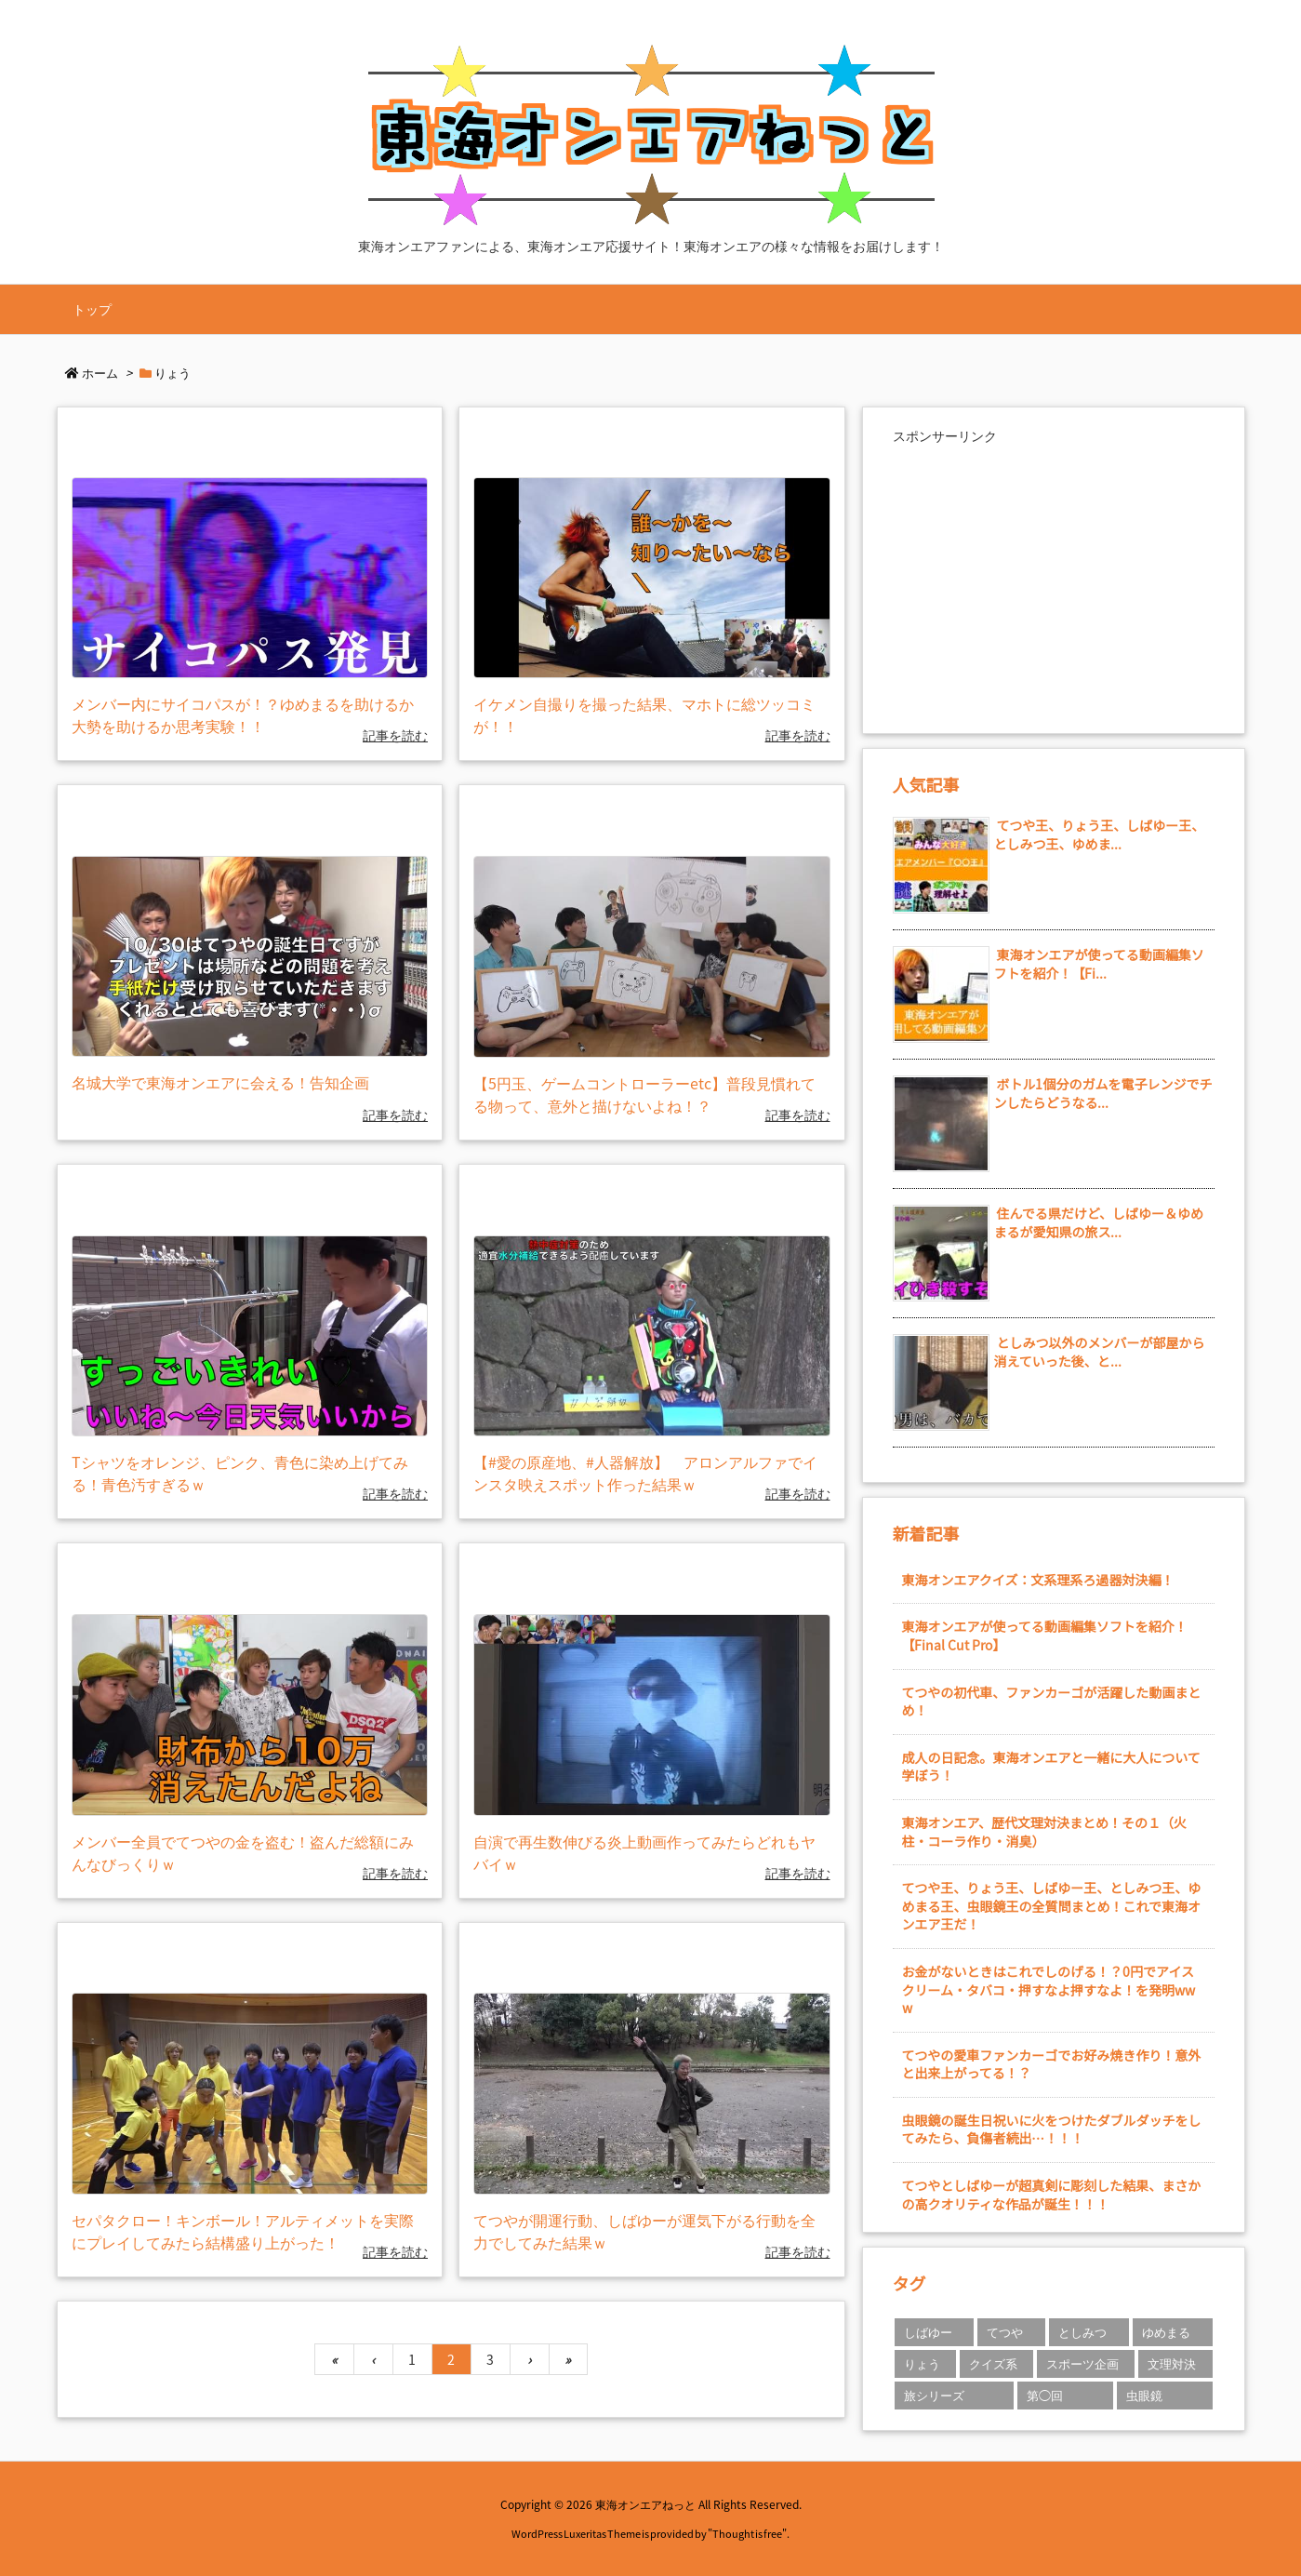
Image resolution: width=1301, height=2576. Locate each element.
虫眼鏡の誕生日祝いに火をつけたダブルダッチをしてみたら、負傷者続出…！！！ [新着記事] (1051, 2129)
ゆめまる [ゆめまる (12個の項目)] (1166, 2332)
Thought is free (747, 2534)
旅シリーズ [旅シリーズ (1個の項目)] (934, 2395)
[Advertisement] (1054, 580)
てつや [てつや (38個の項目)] (1005, 2332)
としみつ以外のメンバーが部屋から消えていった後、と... (1099, 1351)
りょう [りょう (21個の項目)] (922, 2363)
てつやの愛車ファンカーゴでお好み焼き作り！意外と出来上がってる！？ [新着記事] (1051, 2064)
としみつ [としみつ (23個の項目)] (1082, 2332)
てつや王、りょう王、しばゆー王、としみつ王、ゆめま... (1099, 834)
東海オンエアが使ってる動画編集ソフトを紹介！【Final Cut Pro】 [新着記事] (1045, 1635)
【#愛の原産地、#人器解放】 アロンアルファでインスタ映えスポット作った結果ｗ (645, 1472)
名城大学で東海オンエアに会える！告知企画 (220, 1082)
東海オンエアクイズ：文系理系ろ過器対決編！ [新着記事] (1038, 1579)
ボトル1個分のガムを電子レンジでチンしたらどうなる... (1103, 1093)
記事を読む (395, 735)
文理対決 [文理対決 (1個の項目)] (1172, 2363)
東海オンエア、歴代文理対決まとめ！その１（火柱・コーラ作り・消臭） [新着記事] (1045, 1831)
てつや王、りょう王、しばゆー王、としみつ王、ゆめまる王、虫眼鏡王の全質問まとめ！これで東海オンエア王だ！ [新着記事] (1051, 1905)
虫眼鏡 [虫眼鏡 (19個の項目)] (1144, 2395)
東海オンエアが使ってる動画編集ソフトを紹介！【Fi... (1099, 963)
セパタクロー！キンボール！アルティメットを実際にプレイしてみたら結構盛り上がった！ (243, 2231)
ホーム (100, 372)
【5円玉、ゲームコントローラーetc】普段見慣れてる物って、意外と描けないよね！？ (644, 1094)
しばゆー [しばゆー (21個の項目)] (928, 2332)
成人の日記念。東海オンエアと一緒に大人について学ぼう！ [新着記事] (1051, 1766)
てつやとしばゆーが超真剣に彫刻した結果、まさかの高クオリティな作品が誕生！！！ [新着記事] (1051, 2194)
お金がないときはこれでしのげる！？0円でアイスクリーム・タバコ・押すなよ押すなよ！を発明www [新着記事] (1049, 1989)
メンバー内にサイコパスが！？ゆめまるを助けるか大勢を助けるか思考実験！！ (243, 714)
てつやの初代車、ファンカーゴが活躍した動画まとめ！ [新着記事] (1051, 1701)
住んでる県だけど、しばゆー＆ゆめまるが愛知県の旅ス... (1099, 1222)
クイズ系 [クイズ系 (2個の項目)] (993, 2363)
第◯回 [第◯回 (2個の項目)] (1045, 2395)
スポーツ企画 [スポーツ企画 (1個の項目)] (1082, 2363)
